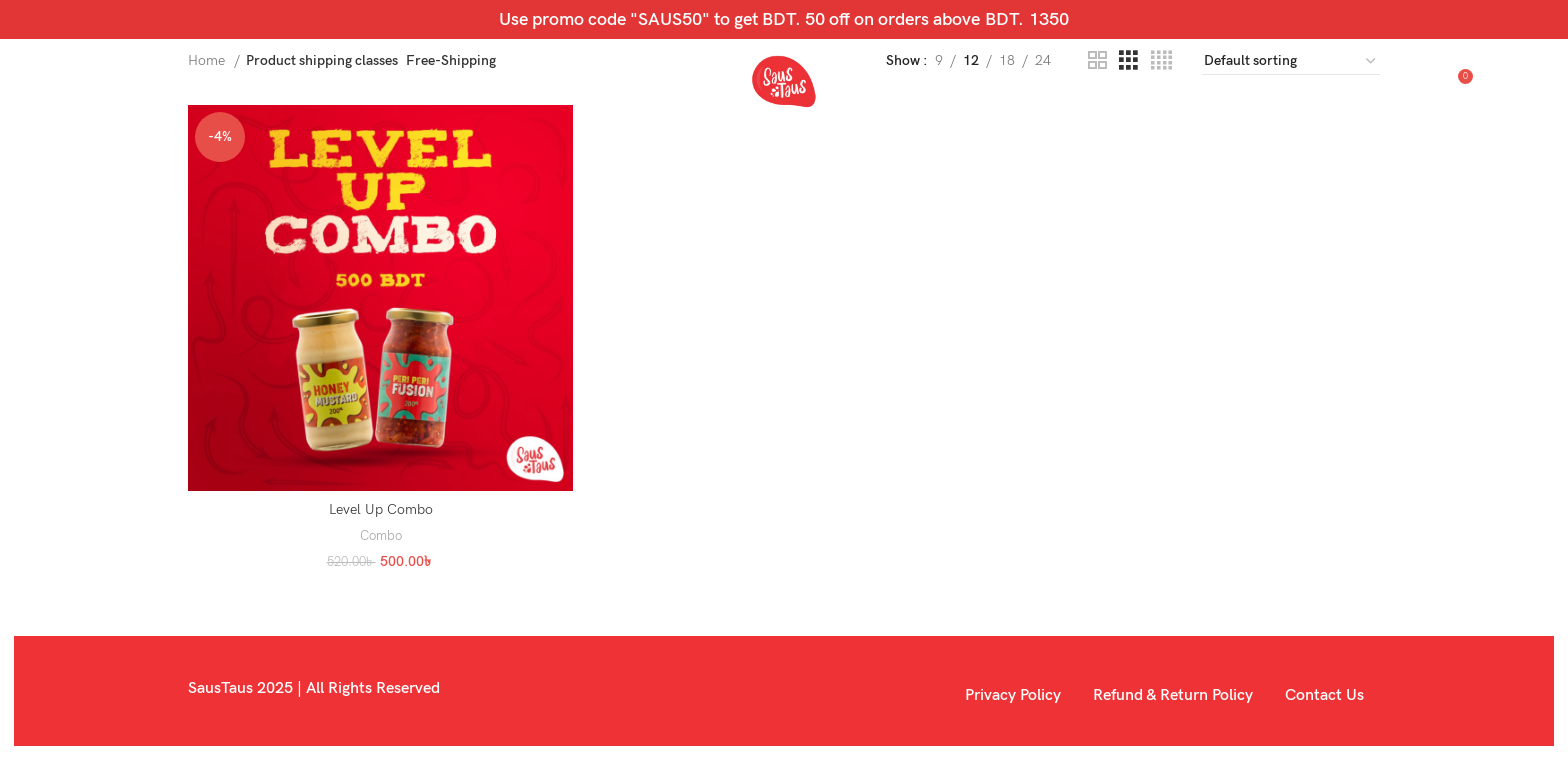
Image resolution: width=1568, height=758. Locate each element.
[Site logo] (784, 88)
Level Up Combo (380, 508)
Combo (380, 534)
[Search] (1374, 90)
